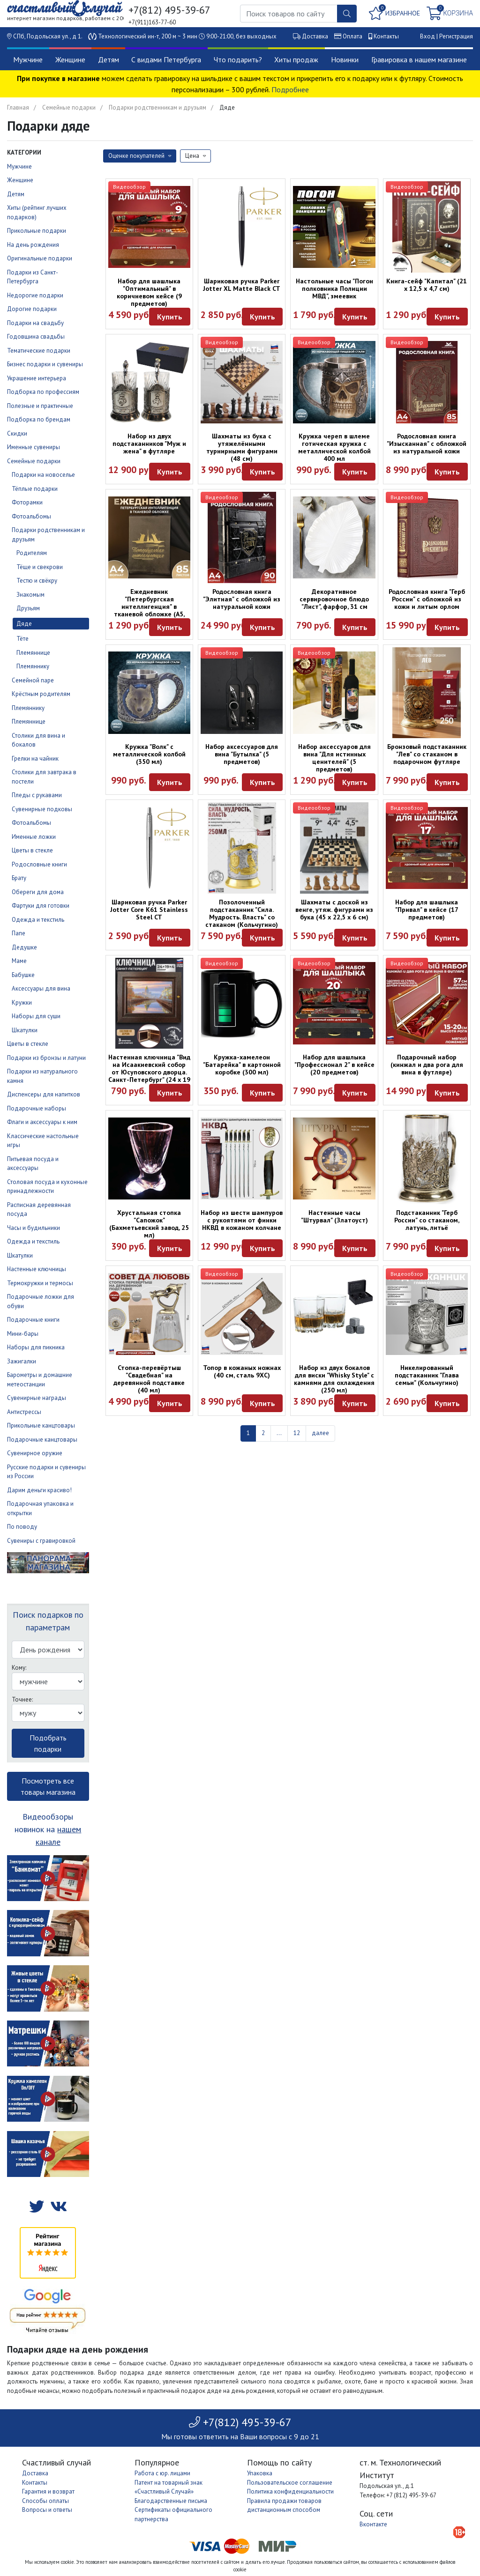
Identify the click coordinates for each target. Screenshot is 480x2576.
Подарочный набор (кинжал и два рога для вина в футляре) (426, 1064)
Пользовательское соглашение (289, 2483)
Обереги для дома (38, 892)
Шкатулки (25, 1030)
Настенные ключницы (36, 1269)
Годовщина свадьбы (36, 337)
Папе (18, 933)
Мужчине (28, 59)
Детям (108, 59)
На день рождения (33, 245)
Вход (427, 36)
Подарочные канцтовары (42, 1439)
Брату (19, 878)
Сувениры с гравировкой (41, 1541)
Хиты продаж (296, 59)
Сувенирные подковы (42, 809)
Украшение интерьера (36, 378)
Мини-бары (22, 1334)
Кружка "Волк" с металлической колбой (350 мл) (149, 754)
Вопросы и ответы (47, 2510)
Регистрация (456, 36)
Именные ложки (34, 837)
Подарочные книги (33, 1320)
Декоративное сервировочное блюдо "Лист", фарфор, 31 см (334, 599)
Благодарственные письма (171, 2501)
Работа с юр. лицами (162, 2473)
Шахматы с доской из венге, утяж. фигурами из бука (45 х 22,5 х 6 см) (334, 909)
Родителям (31, 553)
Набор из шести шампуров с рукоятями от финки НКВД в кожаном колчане (242, 1220)
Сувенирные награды (36, 1398)
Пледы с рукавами (37, 795)
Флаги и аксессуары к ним (42, 1122)
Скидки (17, 433)
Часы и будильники (33, 1228)
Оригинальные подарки (39, 258)
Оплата (352, 36)
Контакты (386, 36)
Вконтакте (373, 2524)
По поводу (22, 1527)
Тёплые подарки (35, 489)
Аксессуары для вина (41, 988)
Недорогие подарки (35, 295)
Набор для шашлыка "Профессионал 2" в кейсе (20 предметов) (334, 1064)
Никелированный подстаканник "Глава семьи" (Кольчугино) (427, 1375)
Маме (19, 961)
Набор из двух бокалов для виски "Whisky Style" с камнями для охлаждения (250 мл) (334, 1378)
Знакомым (30, 595)
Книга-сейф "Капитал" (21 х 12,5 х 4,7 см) (426, 285)
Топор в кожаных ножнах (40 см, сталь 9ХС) (242, 1371)
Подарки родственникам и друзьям (157, 107)
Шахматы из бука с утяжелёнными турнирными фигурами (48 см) (242, 447)
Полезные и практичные (40, 406)
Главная (18, 107)
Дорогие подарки (32, 309)
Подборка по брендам (38, 419)
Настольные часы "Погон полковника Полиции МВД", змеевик (334, 288)
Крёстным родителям (41, 694)
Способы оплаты (45, 2501)
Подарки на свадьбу (35, 323)
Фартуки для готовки (40, 906)
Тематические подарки (38, 351)
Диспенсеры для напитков (43, 1094)
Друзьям (28, 608)
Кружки (22, 1003)
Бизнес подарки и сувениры (45, 364)
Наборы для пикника (36, 1347)
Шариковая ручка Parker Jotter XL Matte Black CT (241, 285)
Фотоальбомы (31, 516)
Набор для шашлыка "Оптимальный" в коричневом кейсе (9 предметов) (149, 292)
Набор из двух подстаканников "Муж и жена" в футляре (149, 443)
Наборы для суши (36, 1016)
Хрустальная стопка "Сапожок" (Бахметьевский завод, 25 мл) (149, 1223)
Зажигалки (21, 1361)
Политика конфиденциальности (290, 2491)
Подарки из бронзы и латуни (46, 1058)
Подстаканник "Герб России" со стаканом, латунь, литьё (426, 1220)
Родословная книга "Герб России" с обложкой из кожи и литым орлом (427, 599)
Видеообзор (129, 186)
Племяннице (33, 653)
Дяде (24, 624)
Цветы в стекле (32, 850)
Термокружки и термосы (40, 1283)
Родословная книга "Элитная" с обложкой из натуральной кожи (241, 599)
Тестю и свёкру (36, 581)
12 (296, 1433)
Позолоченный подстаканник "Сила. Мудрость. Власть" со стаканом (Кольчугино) (241, 913)
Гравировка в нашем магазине (419, 59)
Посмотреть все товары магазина (48, 1786)
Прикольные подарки (36, 231)
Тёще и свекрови (39, 567)
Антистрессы (24, 1412)
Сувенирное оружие (34, 1453)
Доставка (315, 36)
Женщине (70, 59)
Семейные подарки (69, 107)
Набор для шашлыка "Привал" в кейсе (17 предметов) (426, 909)
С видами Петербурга (166, 59)
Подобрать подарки (48, 1743)
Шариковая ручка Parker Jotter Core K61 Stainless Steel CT (149, 909)
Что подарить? (238, 59)
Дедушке (24, 947)
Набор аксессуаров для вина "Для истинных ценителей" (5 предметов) (334, 757)
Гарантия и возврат (48, 2491)
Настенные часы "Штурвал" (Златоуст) (334, 1216)
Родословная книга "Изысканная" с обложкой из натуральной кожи (426, 443)
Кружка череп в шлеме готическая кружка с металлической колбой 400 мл (334, 447)
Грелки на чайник (35, 758)
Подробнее (290, 89)
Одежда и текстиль (38, 920)
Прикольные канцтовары (41, 1425)
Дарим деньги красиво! (39, 1490)
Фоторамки (27, 502)
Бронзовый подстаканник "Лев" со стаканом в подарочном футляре (426, 754)
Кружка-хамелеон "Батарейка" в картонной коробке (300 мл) (242, 1064)
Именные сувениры (33, 447)
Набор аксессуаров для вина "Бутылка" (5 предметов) (241, 754)
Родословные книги (39, 864)
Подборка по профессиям (43, 392)
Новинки (345, 59)
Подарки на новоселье (43, 475)
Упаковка (259, 2473)
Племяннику (32, 666)
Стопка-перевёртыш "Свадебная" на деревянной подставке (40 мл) (149, 1378)
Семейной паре (33, 680)
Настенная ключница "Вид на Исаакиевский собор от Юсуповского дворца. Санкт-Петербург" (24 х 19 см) (149, 1072)
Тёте (22, 639)
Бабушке (23, 975)
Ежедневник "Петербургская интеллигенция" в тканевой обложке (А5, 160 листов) (149, 606)
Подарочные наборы (36, 1108)
